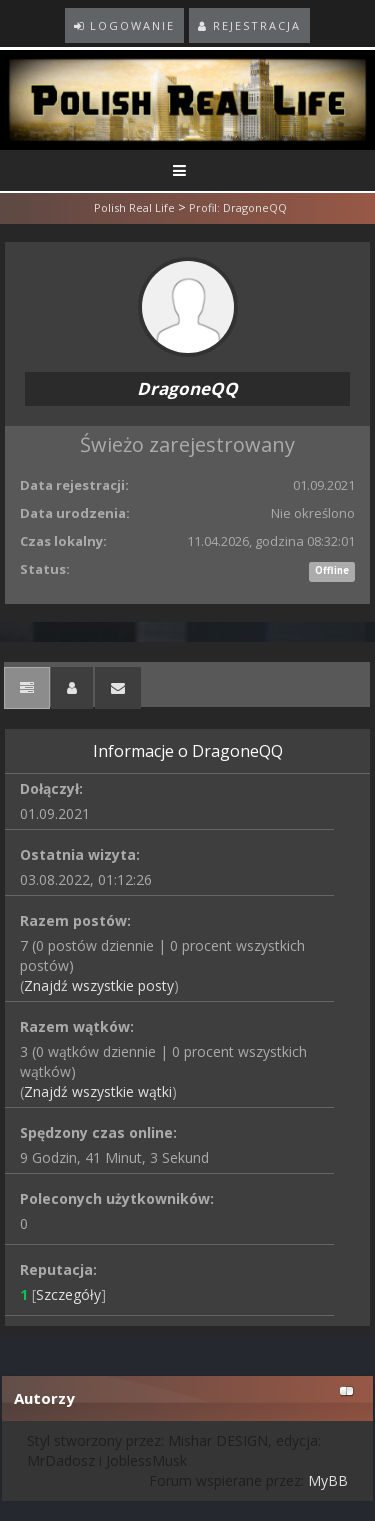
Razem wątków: (77, 1026)
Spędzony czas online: (98, 1132)
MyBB (328, 1480)
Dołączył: (51, 788)
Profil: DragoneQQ (238, 207)
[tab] (27, 688)
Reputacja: (58, 1269)
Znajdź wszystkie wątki (98, 1091)
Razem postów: (75, 920)
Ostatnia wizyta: (80, 854)
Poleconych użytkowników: (117, 1198)
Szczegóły (68, 1294)
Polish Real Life (134, 207)
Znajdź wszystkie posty (99, 985)
